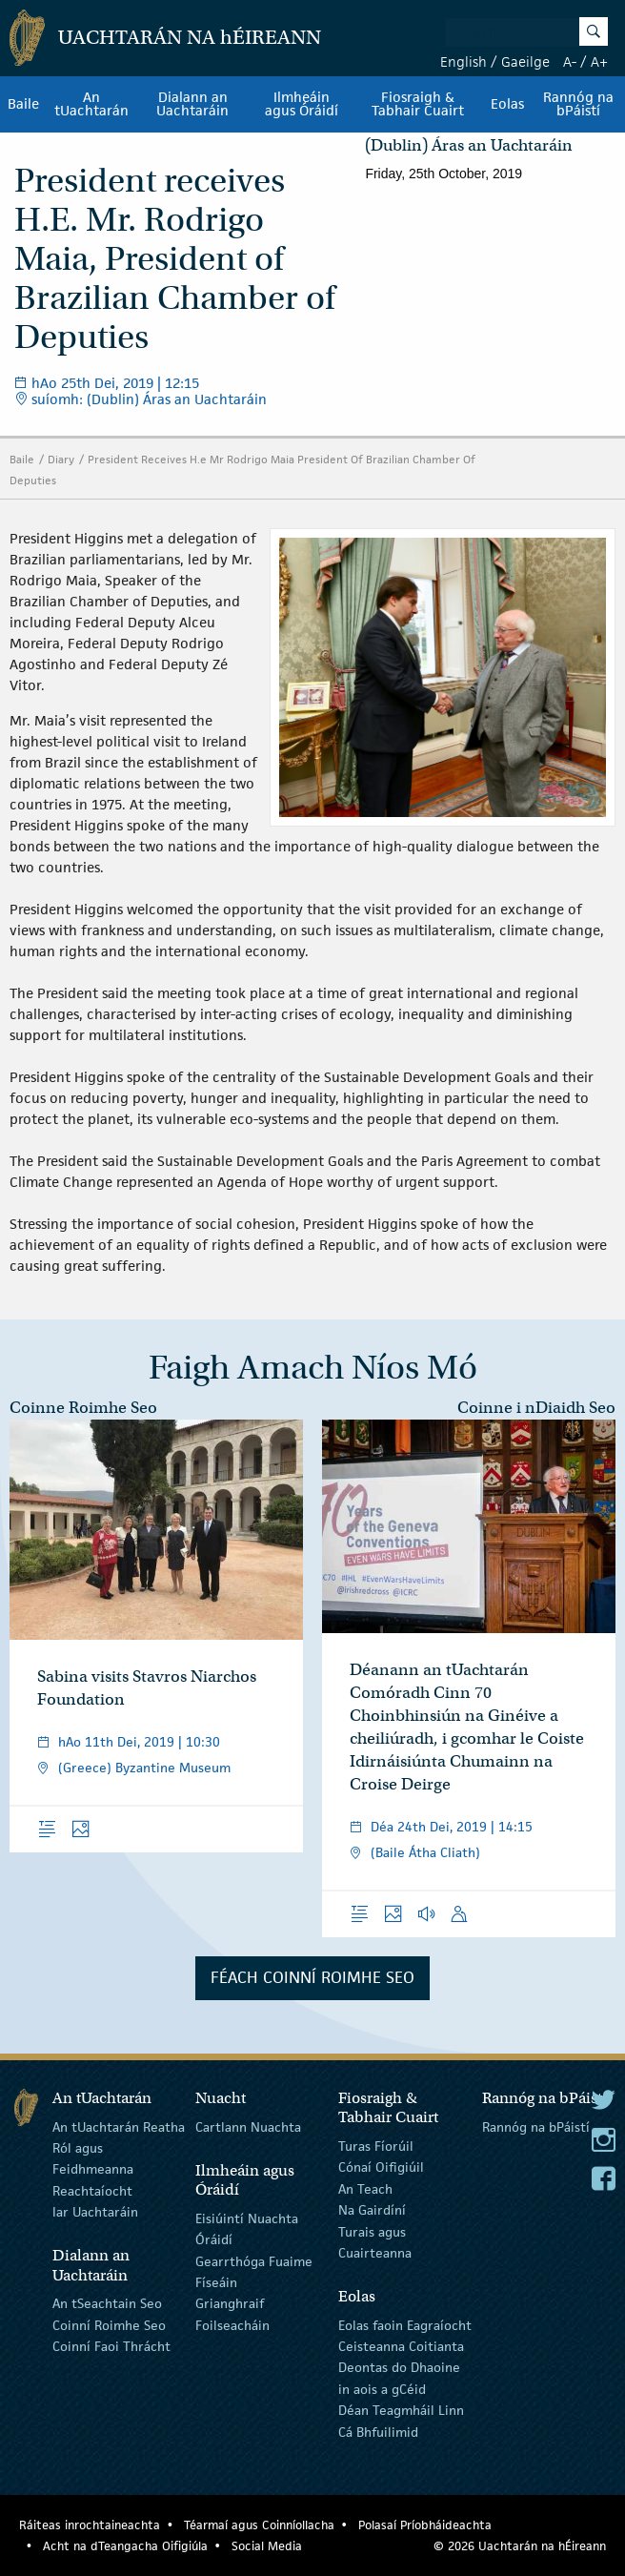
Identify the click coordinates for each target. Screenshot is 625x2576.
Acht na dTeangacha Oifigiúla (125, 2546)
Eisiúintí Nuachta (246, 2218)
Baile (23, 103)
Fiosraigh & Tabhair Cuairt (418, 104)
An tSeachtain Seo (107, 2303)
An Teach (365, 2189)
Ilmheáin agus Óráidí (301, 104)
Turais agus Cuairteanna (375, 2241)
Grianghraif (229, 2303)
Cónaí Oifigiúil (381, 2167)
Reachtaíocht (92, 2190)
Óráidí (213, 2239)
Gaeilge (525, 61)
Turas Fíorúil (375, 2146)
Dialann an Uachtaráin (192, 104)
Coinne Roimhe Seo (83, 1408)
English (463, 61)
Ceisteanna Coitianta (401, 2346)
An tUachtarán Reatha (118, 2126)
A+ (599, 61)
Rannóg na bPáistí (578, 104)
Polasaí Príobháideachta (425, 2525)
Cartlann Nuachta (248, 2126)
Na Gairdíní (372, 2209)
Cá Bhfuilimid (378, 2431)
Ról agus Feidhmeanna (92, 2158)
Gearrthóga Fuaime (253, 2260)
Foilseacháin (232, 2324)
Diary (61, 459)
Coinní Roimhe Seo (109, 2324)
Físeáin (216, 2282)
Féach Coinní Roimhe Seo (312, 1977)
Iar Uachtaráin (95, 2211)
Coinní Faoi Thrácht (111, 2346)
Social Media (267, 2546)
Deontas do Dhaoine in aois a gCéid (399, 2378)
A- (569, 61)
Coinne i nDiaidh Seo (536, 1408)
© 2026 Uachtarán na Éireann (519, 2546)
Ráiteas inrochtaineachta (89, 2525)
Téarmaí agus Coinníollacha (259, 2525)
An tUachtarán (91, 104)
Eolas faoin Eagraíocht (405, 2324)
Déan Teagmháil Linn (401, 2410)
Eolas (507, 103)
